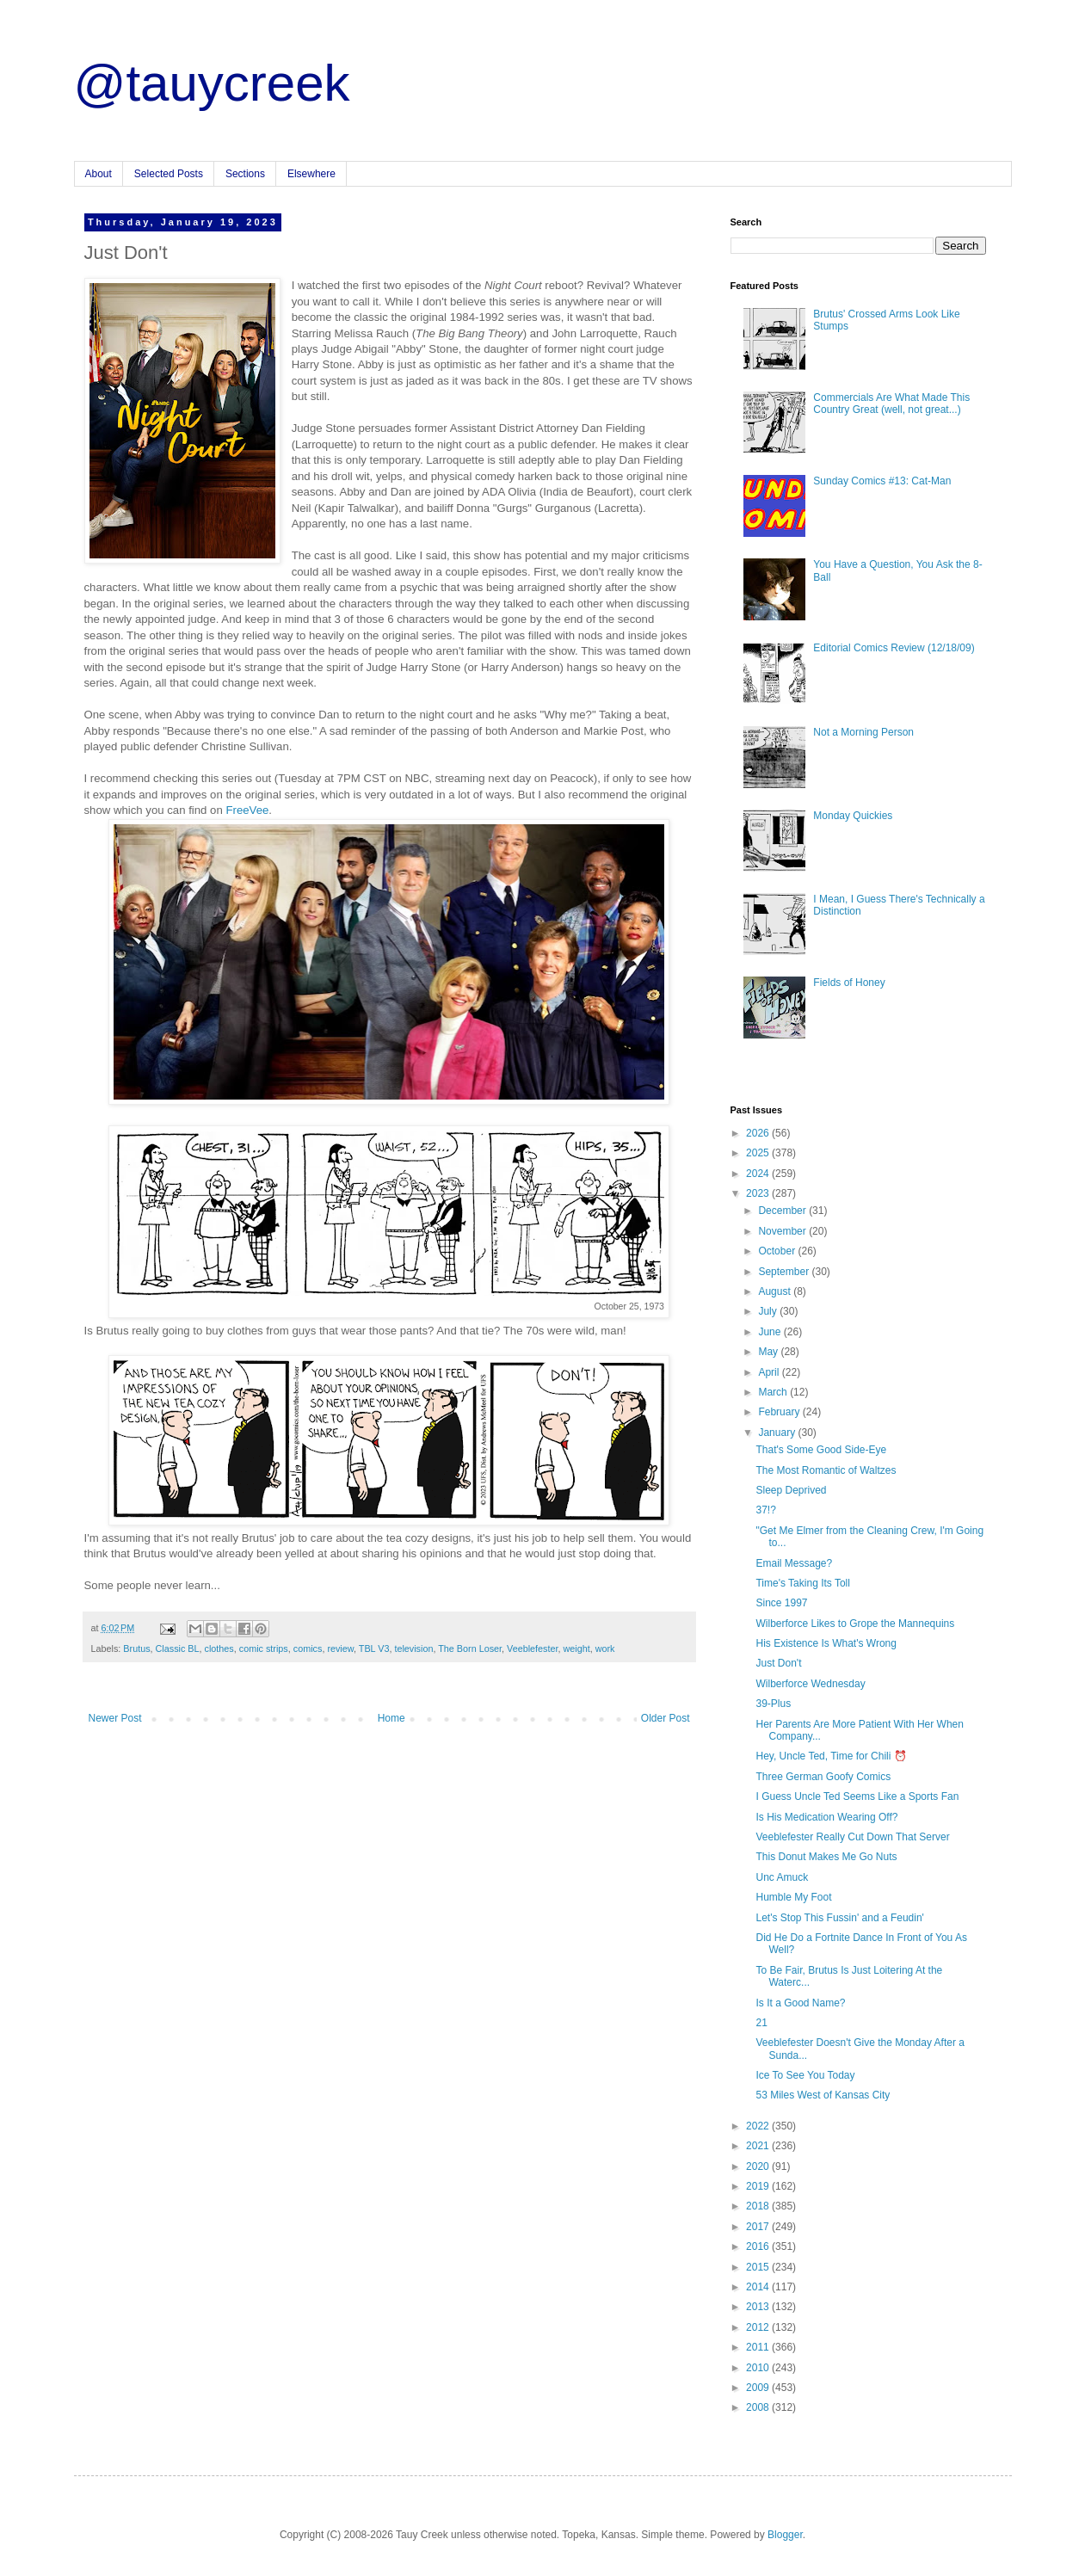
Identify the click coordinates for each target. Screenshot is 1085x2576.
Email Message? (793, 1563)
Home (391, 1718)
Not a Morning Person (863, 732)
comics (308, 1648)
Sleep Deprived (790, 1490)
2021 (759, 2146)
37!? (765, 1510)
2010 (759, 2368)
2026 (759, 1133)
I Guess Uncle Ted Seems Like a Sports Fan (857, 1796)
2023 (759, 1193)
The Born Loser (470, 1648)
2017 (759, 2227)
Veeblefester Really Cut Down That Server (852, 1837)
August (775, 1291)
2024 (759, 1174)
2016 (759, 2246)
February (780, 1412)
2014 (759, 2287)
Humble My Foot (793, 1897)
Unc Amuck (781, 1877)
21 (761, 2023)
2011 (759, 2347)
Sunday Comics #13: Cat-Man (882, 481)
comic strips (263, 1648)
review (340, 1648)
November (783, 1231)
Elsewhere (311, 174)
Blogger (785, 2535)
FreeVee (246, 810)
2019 (759, 2186)
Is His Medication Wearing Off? (826, 1817)
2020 (759, 2166)
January (778, 1433)
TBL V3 (374, 1648)
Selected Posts (168, 174)
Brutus (136, 1648)
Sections (245, 174)
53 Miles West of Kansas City (822, 2095)
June (770, 1332)
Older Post (665, 1718)
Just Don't (778, 1663)
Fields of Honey (849, 983)
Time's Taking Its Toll (802, 1583)
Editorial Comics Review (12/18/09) (893, 648)
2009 (759, 2388)
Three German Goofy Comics (823, 1777)
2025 (759, 1153)
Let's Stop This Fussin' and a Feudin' (839, 1918)
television (413, 1648)
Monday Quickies (852, 816)
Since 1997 (781, 1603)
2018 (759, 2206)
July (769, 1311)
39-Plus (773, 1704)
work (605, 1648)
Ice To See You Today (804, 2075)
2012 (759, 2327)
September (784, 1272)
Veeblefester (532, 1648)
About (98, 174)
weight (577, 1648)
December (783, 1211)
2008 (759, 2407)
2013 (759, 2307)
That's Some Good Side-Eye (820, 1450)
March (774, 1392)
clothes (219, 1648)
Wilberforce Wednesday (810, 1684)
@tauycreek (212, 83)
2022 (759, 2126)
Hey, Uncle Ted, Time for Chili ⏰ (830, 1756)
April (769, 1372)
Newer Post (115, 1718)
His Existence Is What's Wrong (825, 1643)
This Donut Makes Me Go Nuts (826, 1857)
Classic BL (178, 1648)
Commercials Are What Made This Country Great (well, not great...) (891, 403)
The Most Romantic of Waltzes (825, 1470)
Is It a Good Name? (800, 2003)
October (778, 1251)
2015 (759, 2267)
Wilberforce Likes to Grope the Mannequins (854, 1624)
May (769, 1352)
